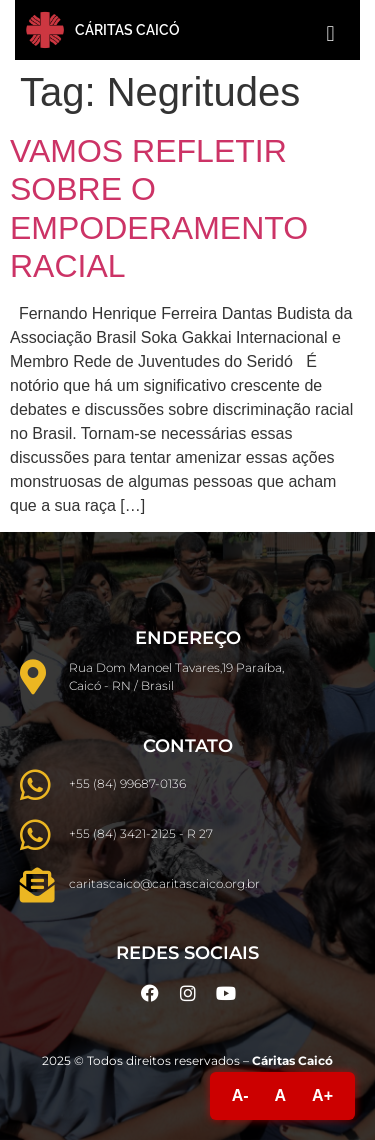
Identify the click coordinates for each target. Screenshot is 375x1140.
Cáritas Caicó (127, 30)
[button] (330, 33)
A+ (322, 1095)
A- (240, 1095)
